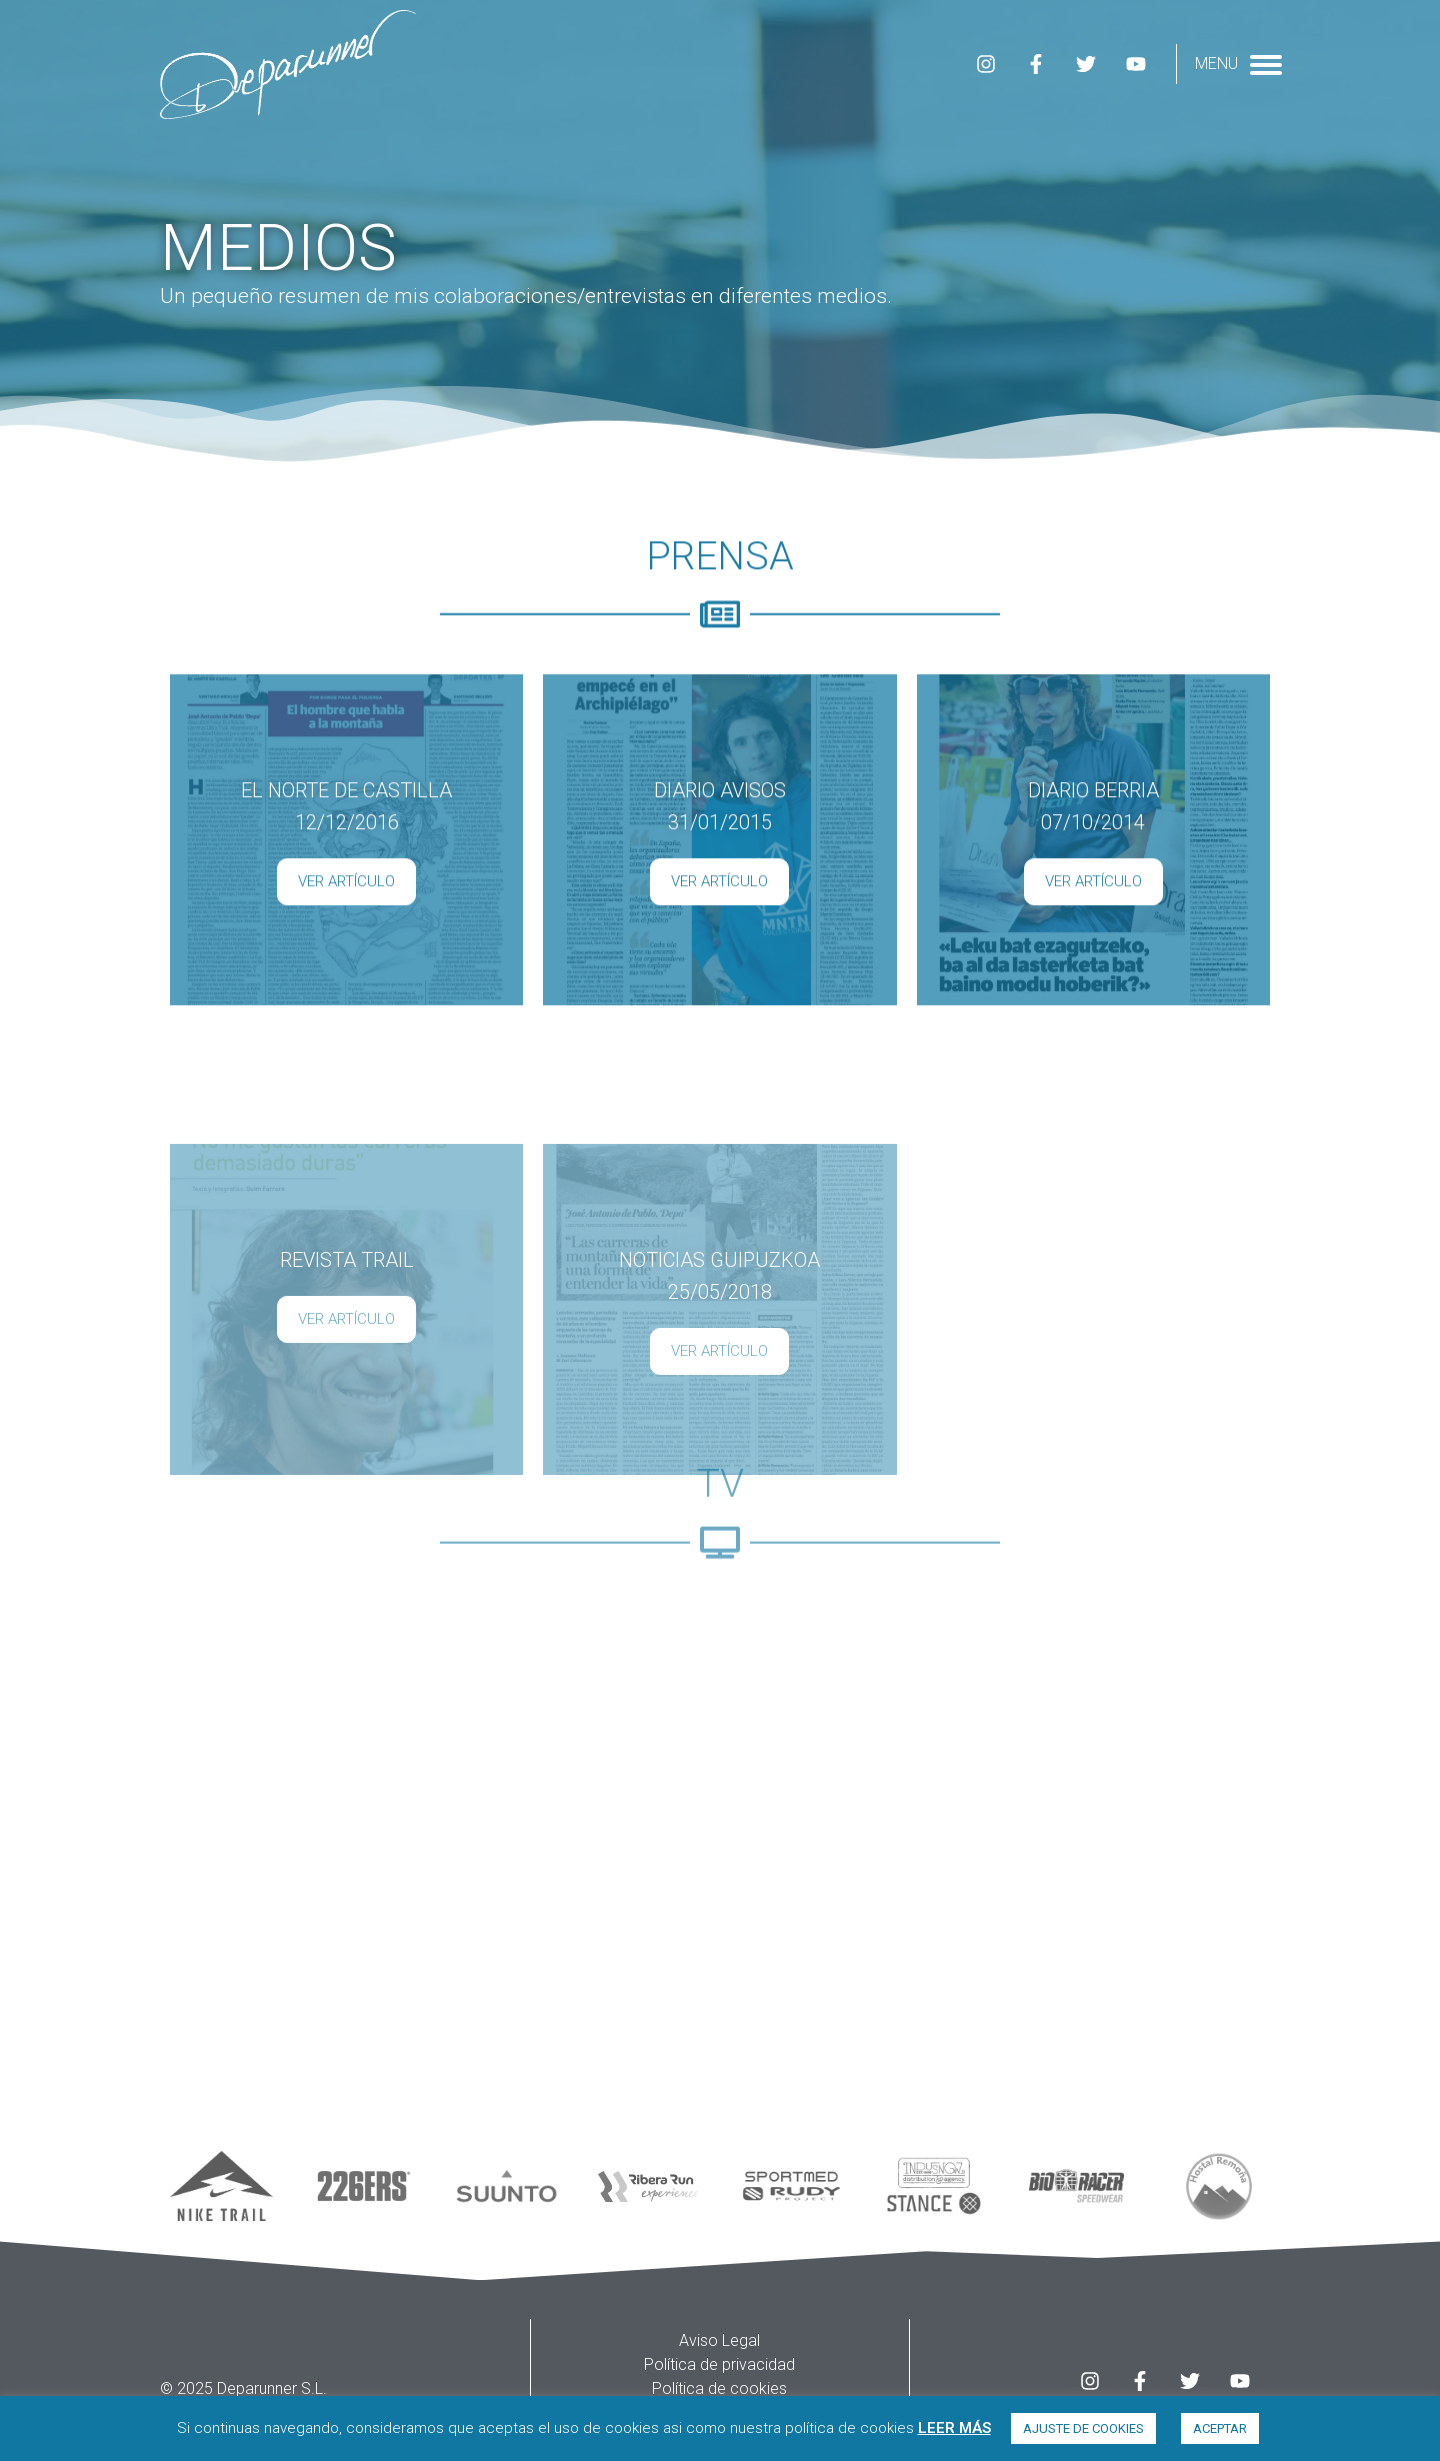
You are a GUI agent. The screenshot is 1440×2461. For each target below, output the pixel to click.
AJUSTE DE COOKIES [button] (1083, 2428)
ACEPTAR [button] (1220, 2428)
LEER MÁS (954, 2428)
